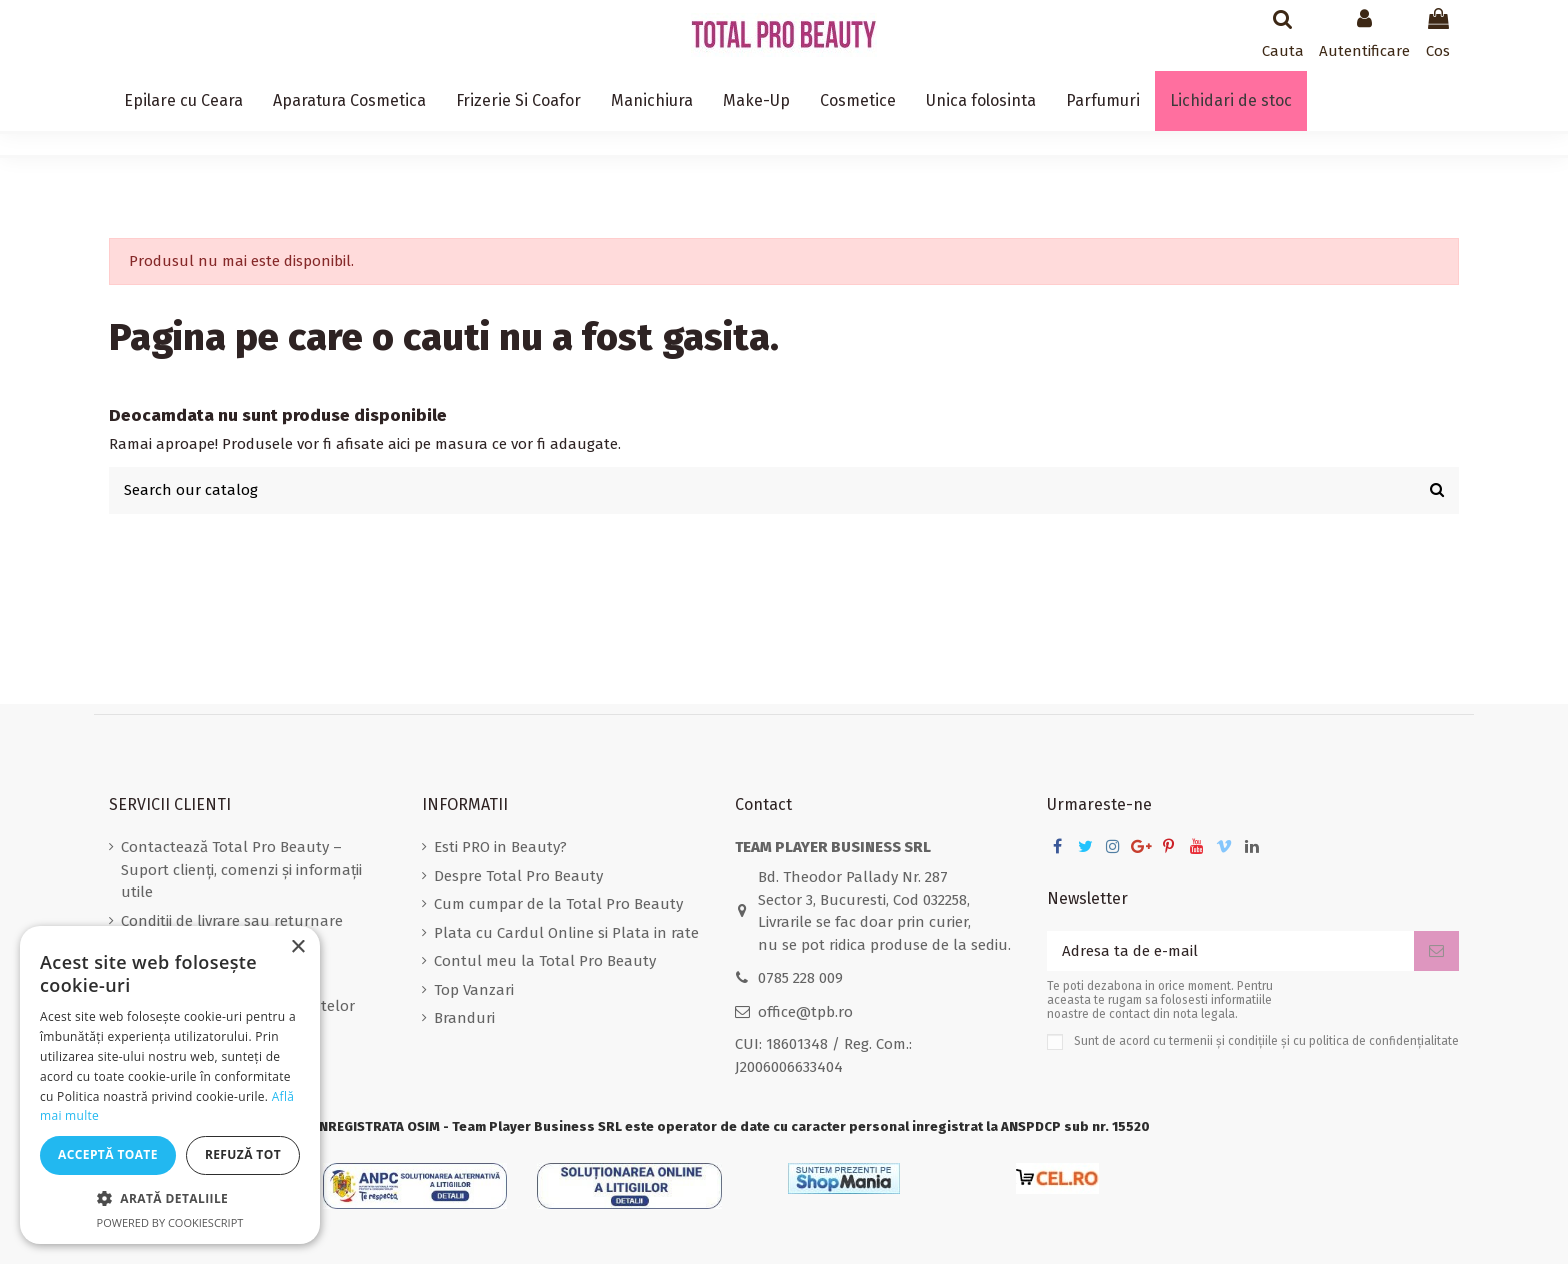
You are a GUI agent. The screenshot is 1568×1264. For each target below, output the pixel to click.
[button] (170, 1199)
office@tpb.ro (805, 1012)
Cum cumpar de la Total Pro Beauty (558, 904)
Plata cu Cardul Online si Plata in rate (566, 933)
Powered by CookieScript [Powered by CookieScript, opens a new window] (170, 1222)
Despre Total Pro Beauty (518, 876)
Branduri (464, 1018)
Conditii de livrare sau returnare (232, 921)
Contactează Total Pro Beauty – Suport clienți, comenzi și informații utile (241, 869)
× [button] (297, 947)
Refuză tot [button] (243, 1154)
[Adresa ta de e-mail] (1230, 951)
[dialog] (170, 1085)
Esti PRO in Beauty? (500, 847)
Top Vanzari (474, 990)
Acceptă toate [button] (108, 1154)
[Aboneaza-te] (1436, 951)
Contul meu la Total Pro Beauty (545, 961)
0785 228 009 (800, 978)
